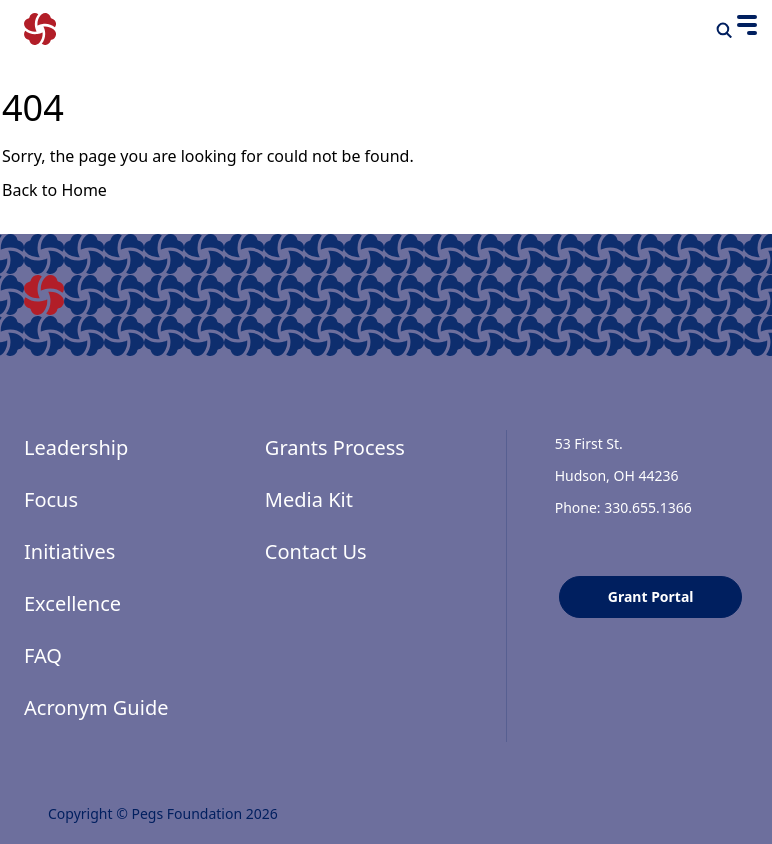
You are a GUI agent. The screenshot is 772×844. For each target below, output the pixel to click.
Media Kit (309, 499)
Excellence (72, 603)
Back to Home (54, 190)
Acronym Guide (96, 707)
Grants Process (335, 447)
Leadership (76, 447)
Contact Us (316, 551)
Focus (51, 499)
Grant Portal (651, 596)
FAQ (43, 655)
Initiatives (69, 551)
